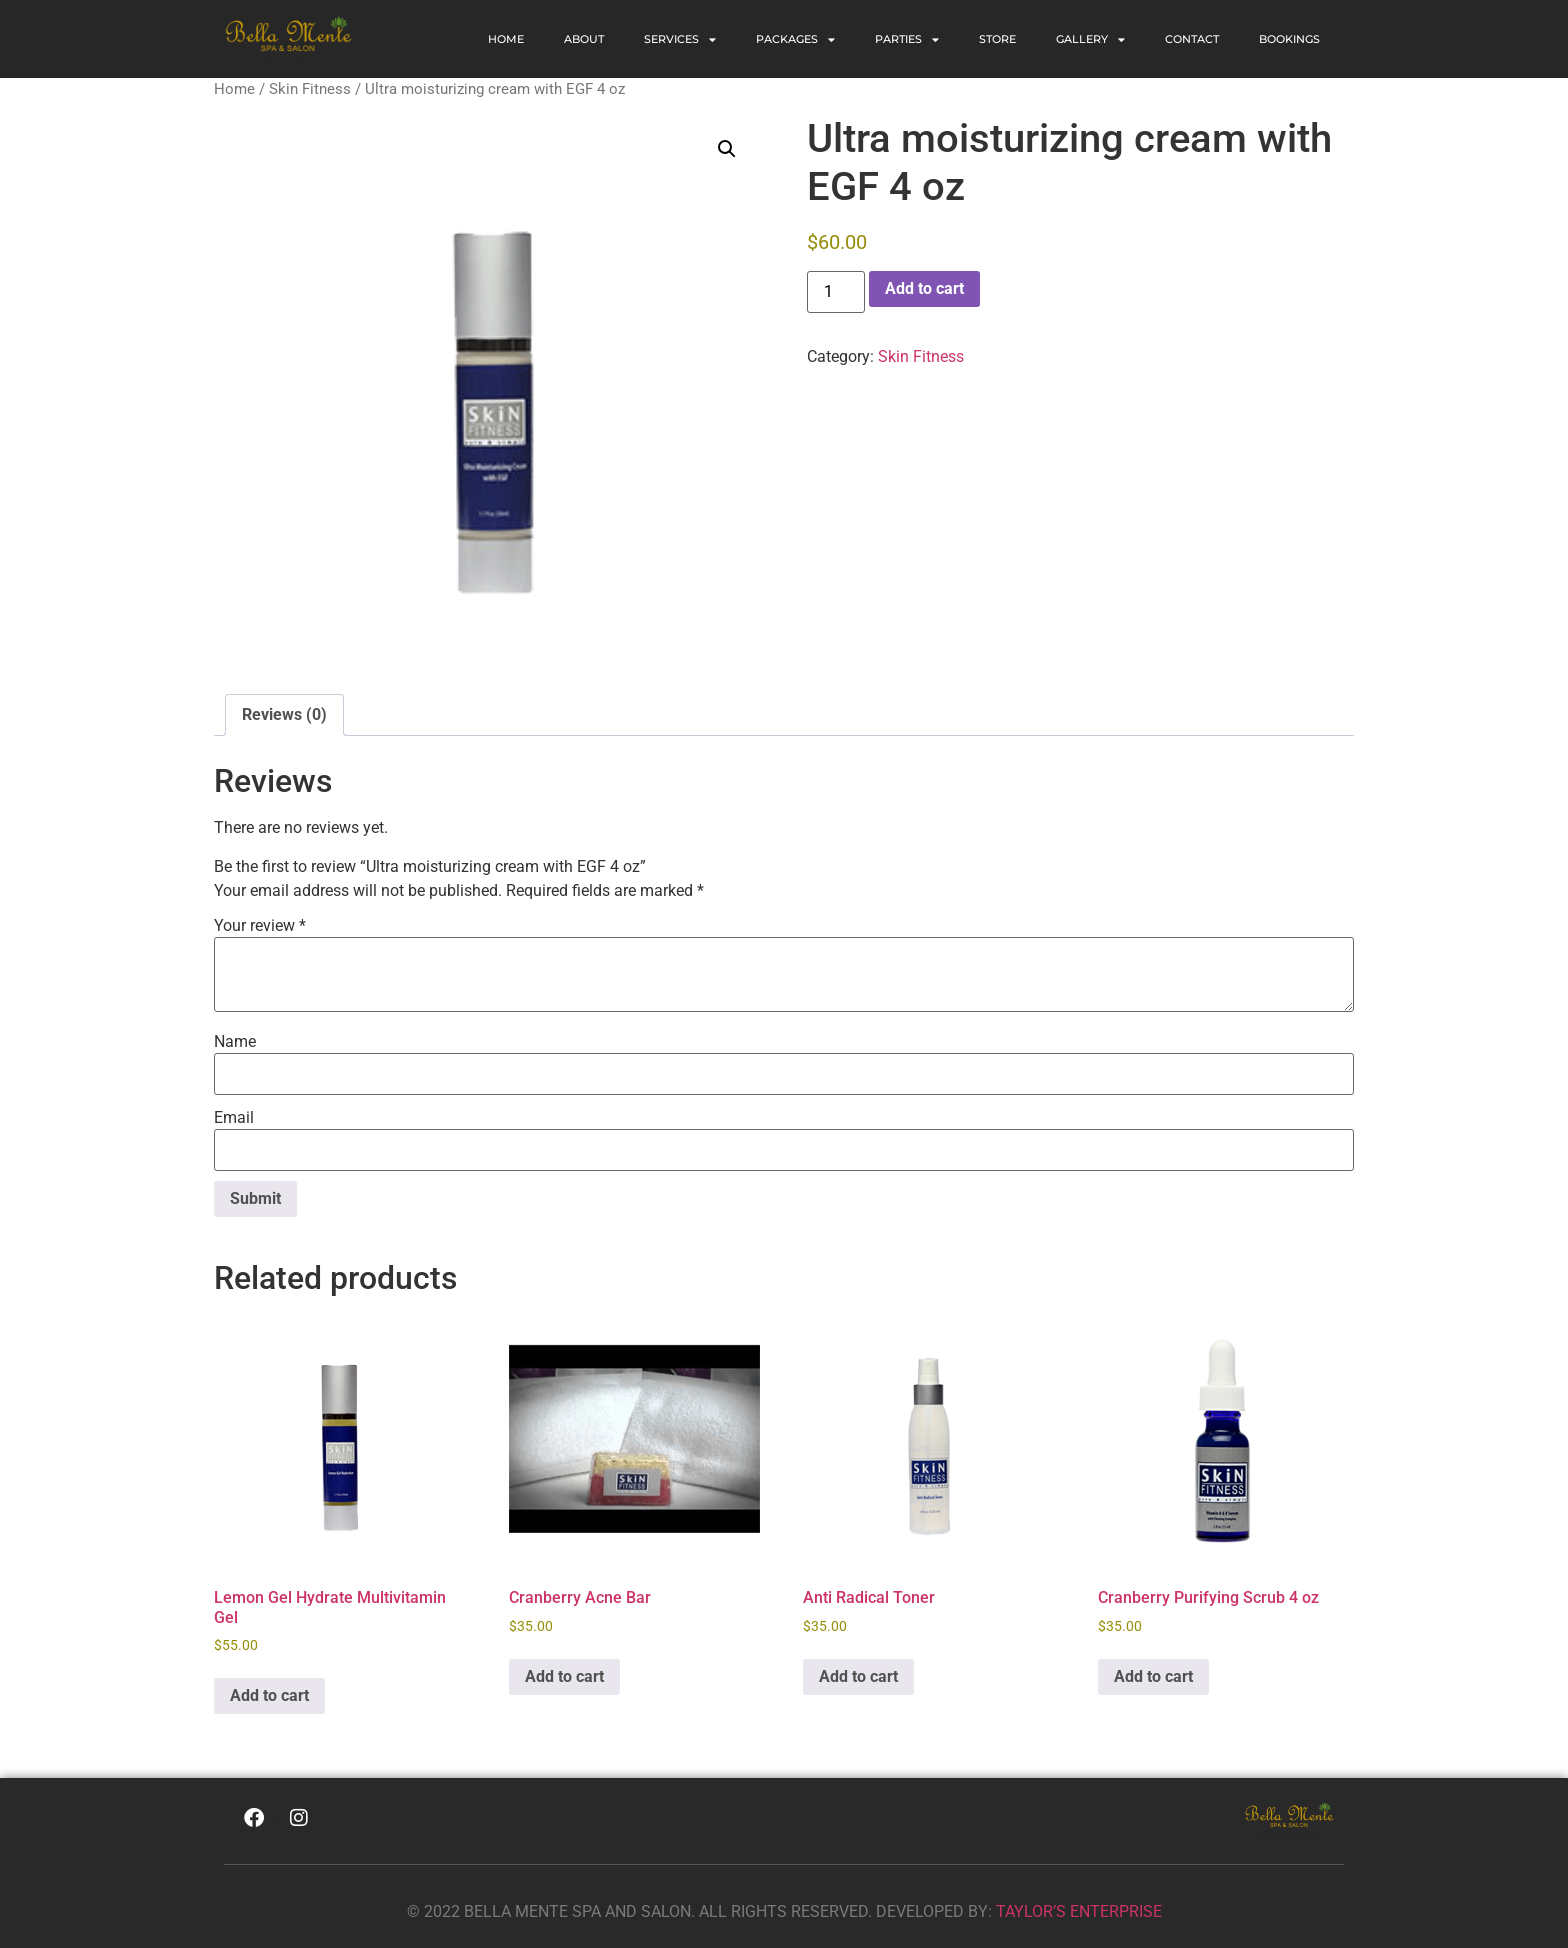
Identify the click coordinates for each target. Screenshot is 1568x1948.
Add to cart (924, 288)
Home (506, 39)
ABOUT (584, 39)
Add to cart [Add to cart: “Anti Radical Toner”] (858, 1676)
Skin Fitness (310, 89)
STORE (997, 39)
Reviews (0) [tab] (284, 714)
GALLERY (1090, 39)
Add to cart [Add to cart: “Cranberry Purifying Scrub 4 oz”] (1153, 1676)
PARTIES (907, 39)
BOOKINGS (1289, 39)
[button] (727, 149)
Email (234, 1118)
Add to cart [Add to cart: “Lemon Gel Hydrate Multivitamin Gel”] (269, 1695)
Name (235, 1042)
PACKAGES (795, 39)
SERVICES (680, 39)
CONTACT (1192, 39)
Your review (260, 926)
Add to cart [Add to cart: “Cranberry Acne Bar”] (564, 1676)
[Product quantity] (836, 292)
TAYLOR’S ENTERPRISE (1079, 1911)
